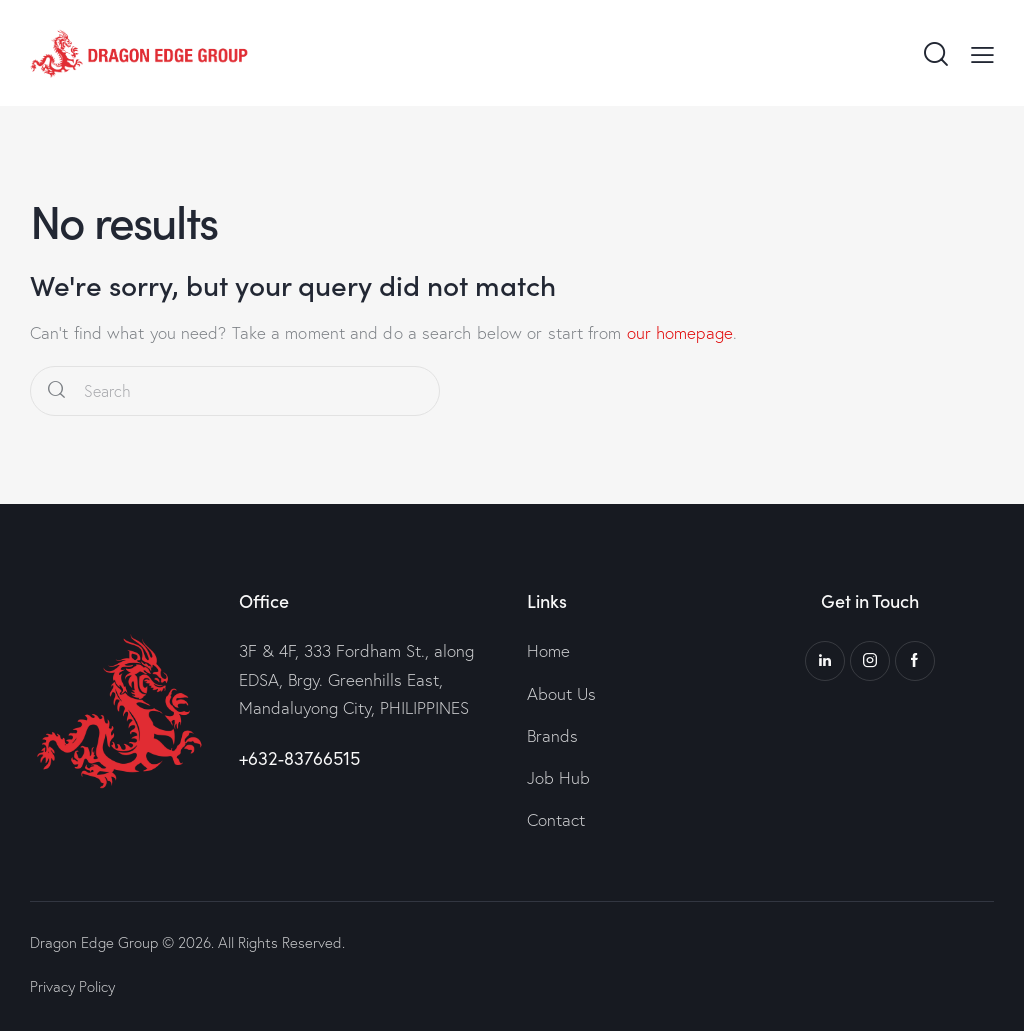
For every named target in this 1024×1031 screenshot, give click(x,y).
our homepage (680, 332)
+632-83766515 (299, 758)
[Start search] (56, 391)
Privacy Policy (72, 986)
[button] (982, 53)
